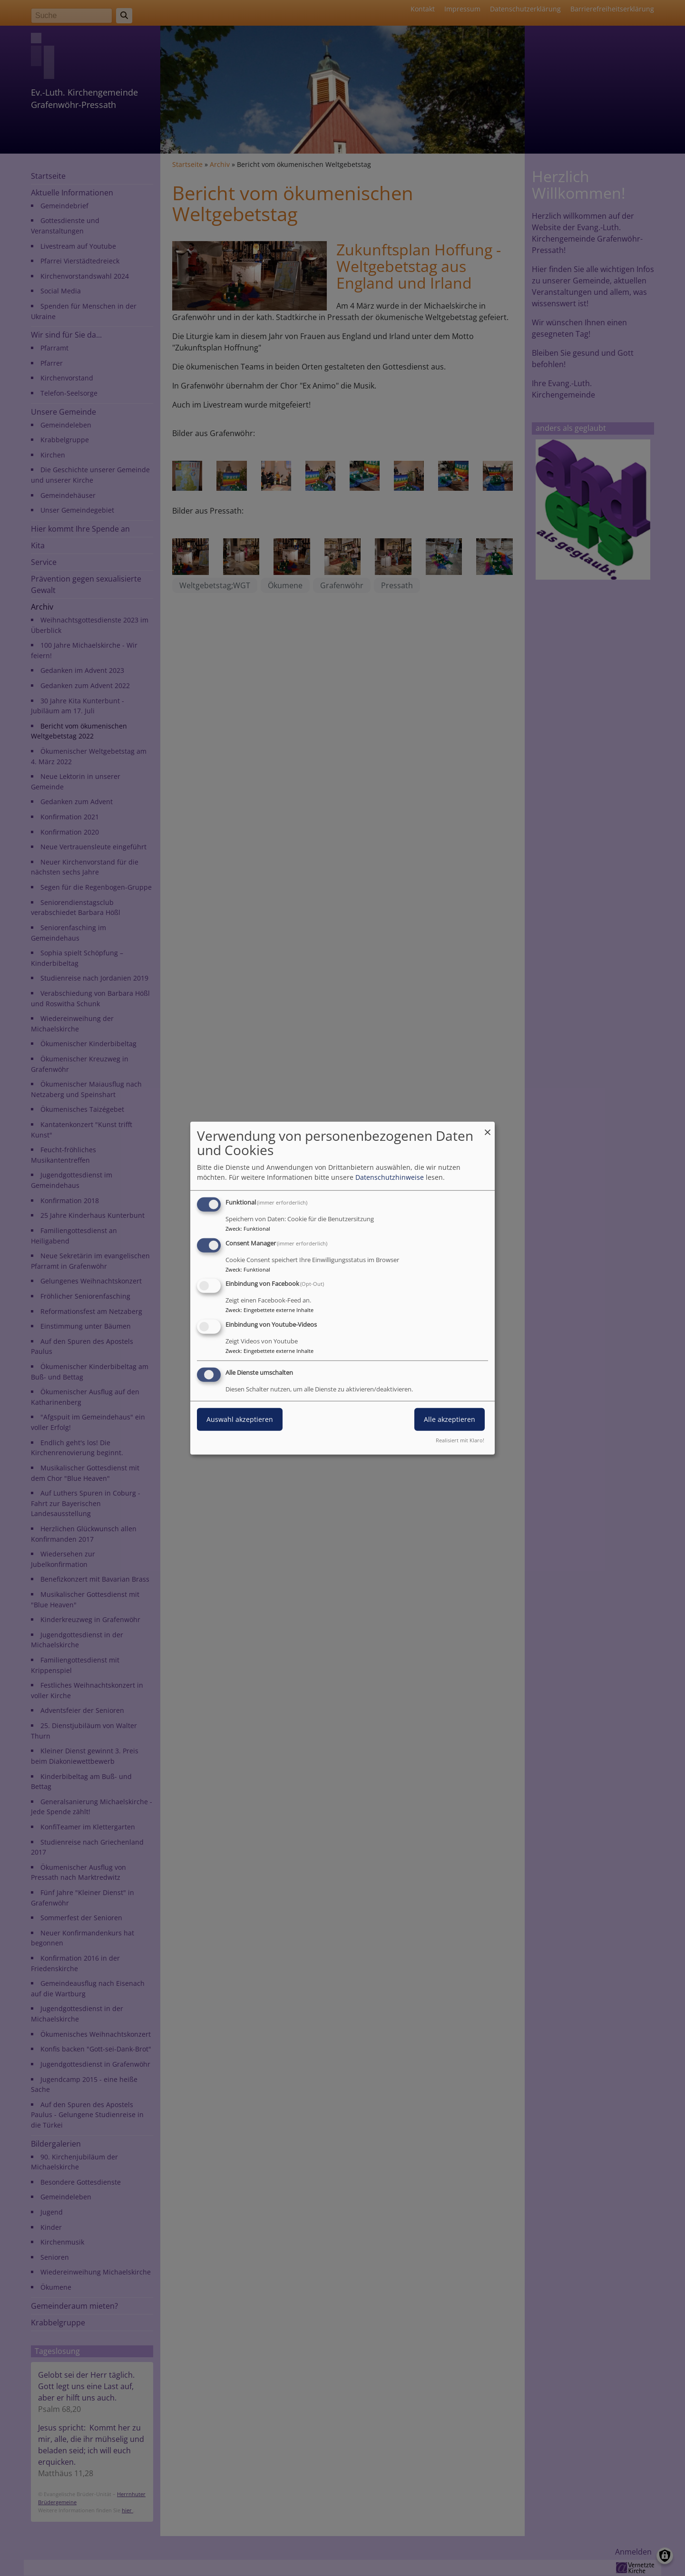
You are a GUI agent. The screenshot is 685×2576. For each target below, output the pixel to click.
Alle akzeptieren (449, 1419)
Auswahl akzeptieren (239, 1419)
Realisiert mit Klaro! (460, 1440)
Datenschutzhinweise (389, 1177)
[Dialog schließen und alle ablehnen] (487, 1127)
